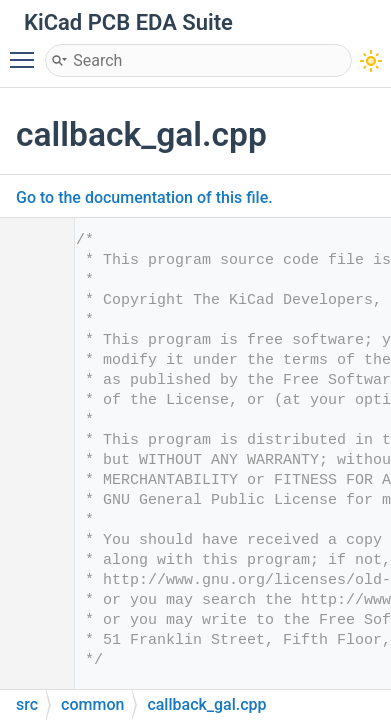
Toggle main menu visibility (27, 51)
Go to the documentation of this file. (144, 197)
